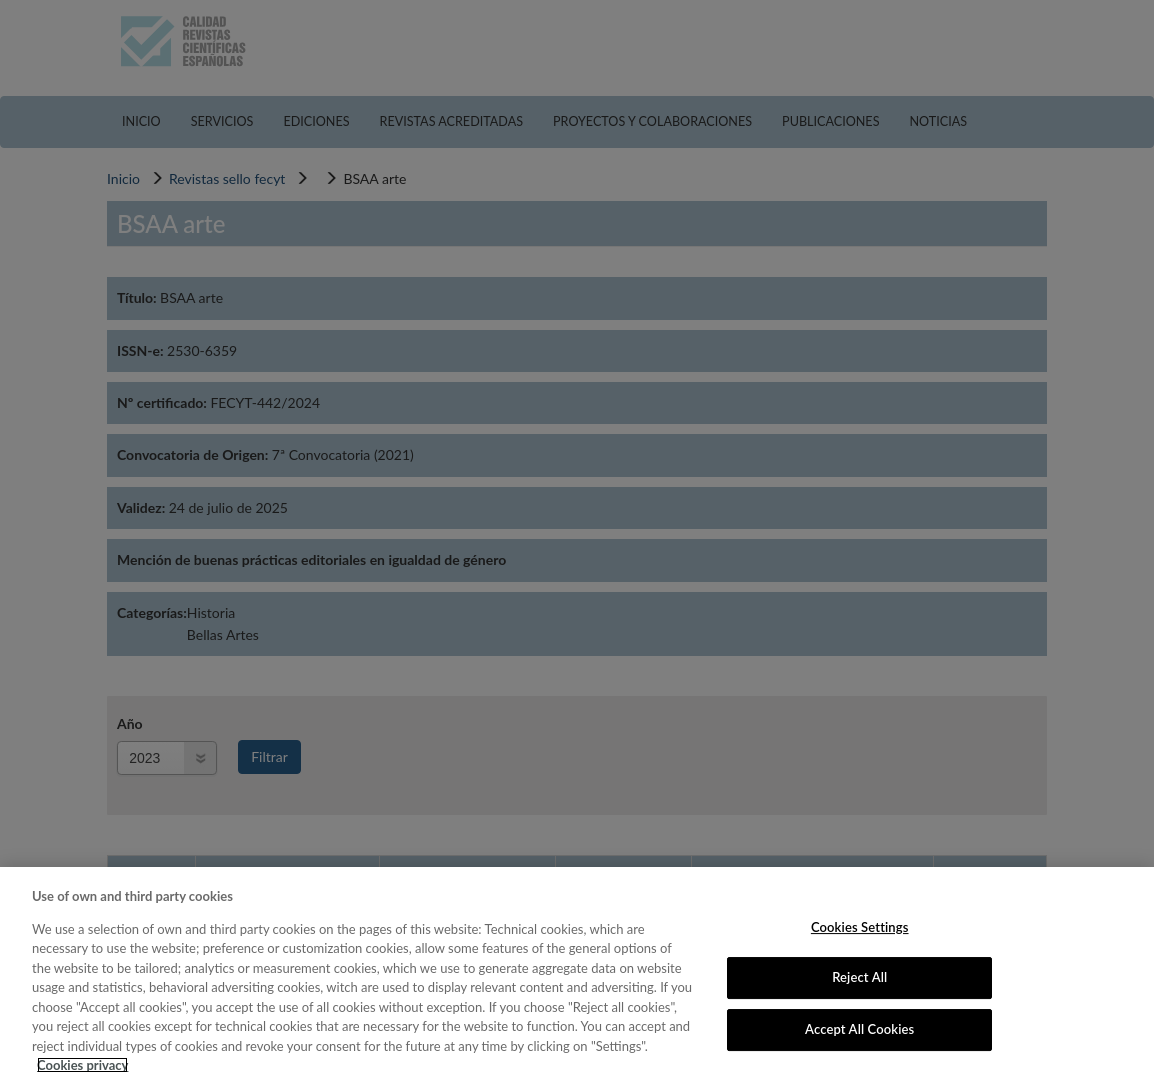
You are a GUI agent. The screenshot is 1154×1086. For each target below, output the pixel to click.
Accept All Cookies (859, 1029)
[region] (577, 976)
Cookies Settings (860, 927)
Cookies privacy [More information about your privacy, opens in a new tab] (82, 1065)
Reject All (859, 977)
